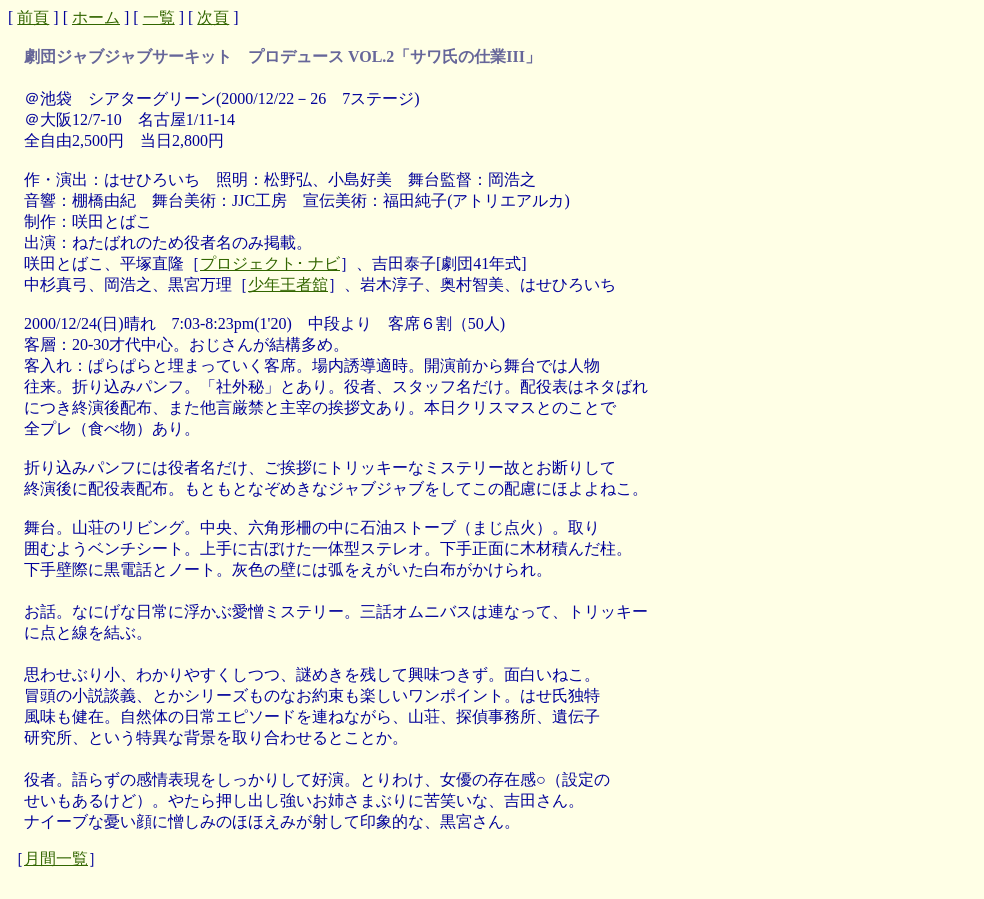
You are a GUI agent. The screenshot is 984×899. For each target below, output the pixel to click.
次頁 (213, 17)
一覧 (159, 17)
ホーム (96, 17)
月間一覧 (56, 858)
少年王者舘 (288, 284)
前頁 (33, 17)
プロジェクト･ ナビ (270, 263)
